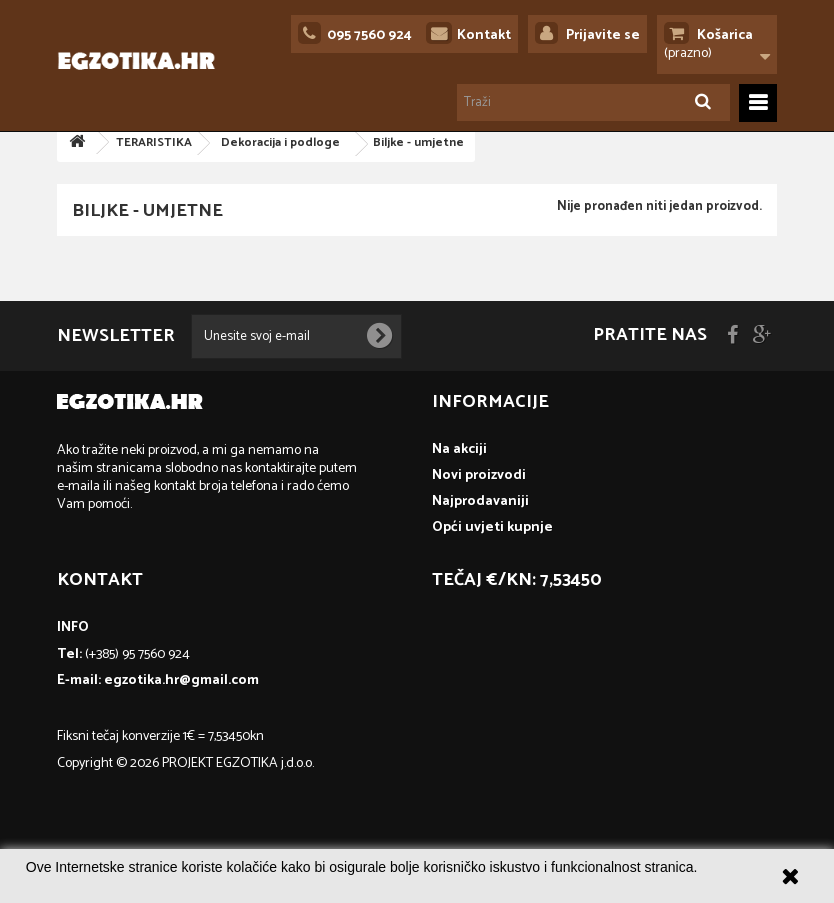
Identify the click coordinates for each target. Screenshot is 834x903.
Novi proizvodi (479, 475)
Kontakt (484, 35)
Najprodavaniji (480, 501)
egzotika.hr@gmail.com (181, 680)
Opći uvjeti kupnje (492, 527)
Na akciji (459, 449)
